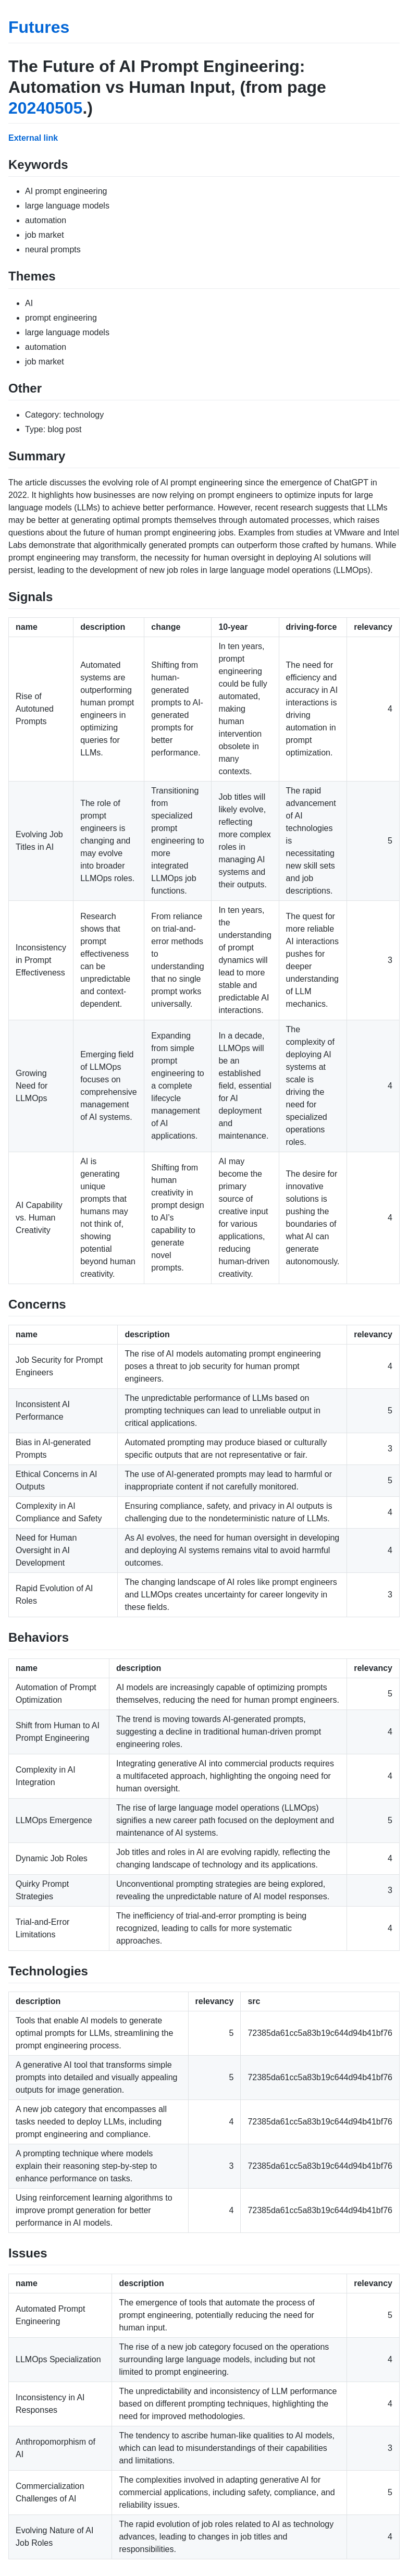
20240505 (45, 108)
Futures (38, 27)
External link (33, 137)
